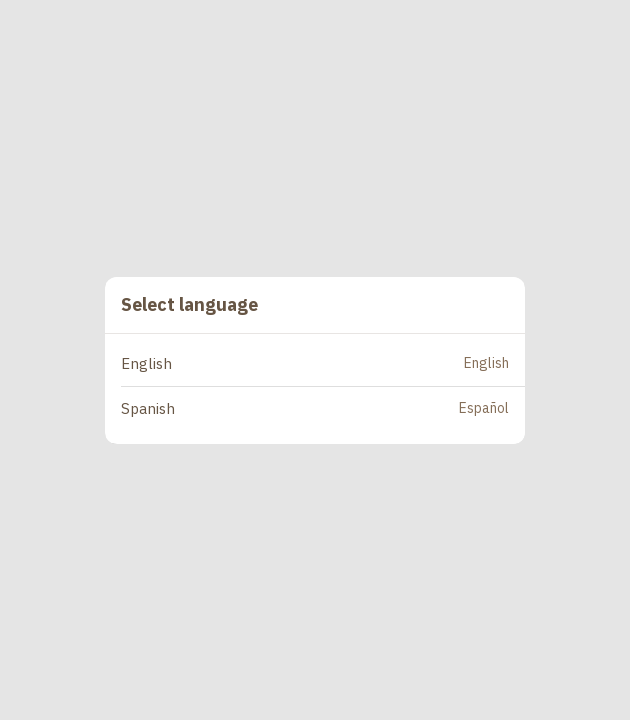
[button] (323, 364)
